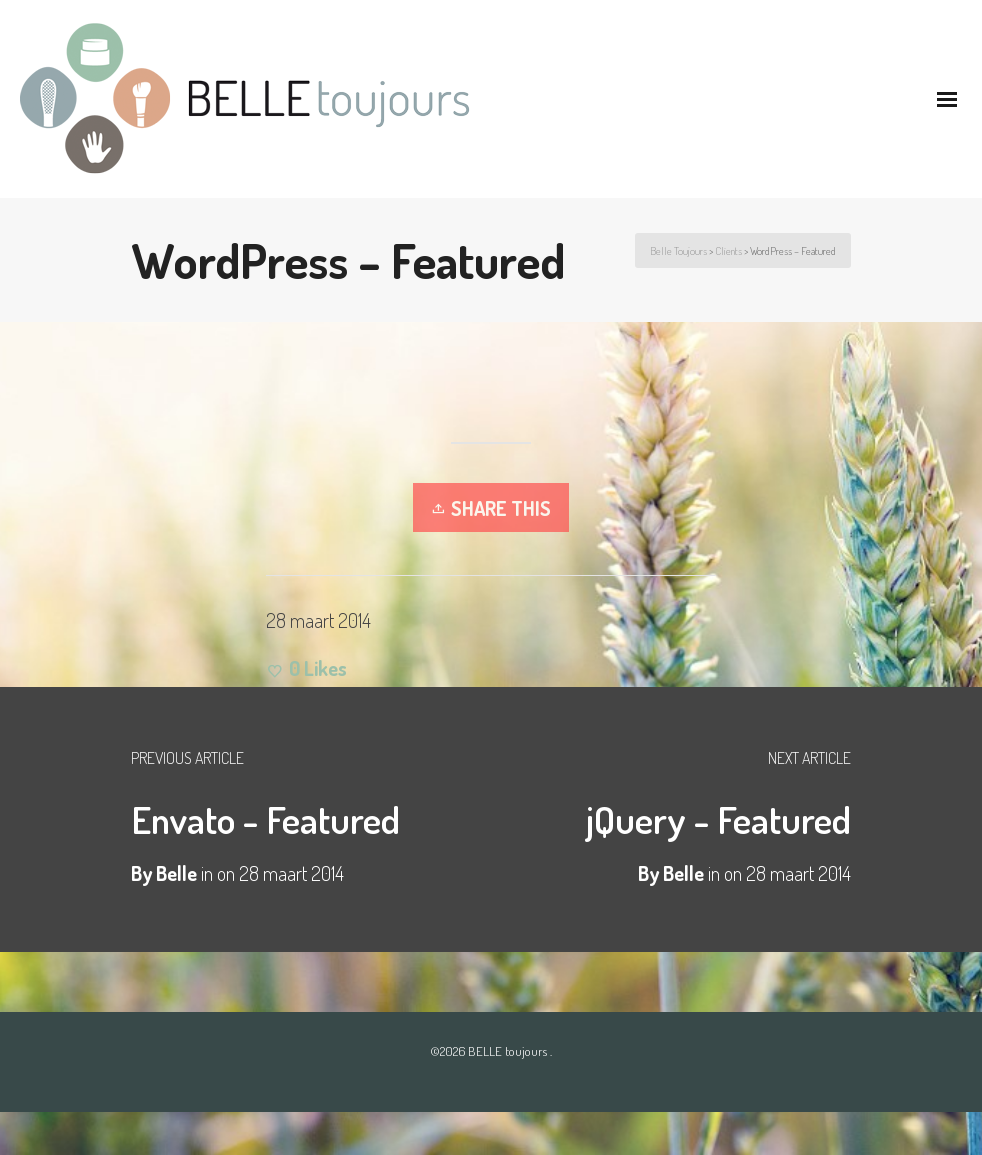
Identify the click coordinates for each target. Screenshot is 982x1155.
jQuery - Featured (718, 819)
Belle (683, 873)
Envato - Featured (265, 819)
